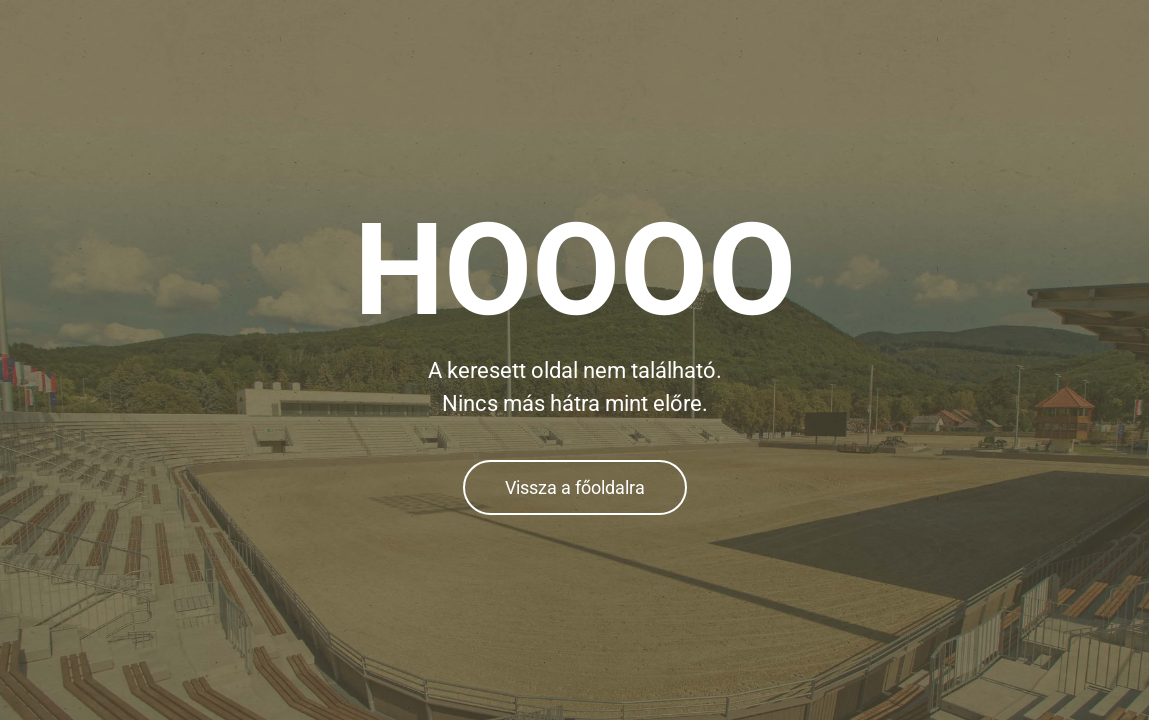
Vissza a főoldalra (575, 487)
